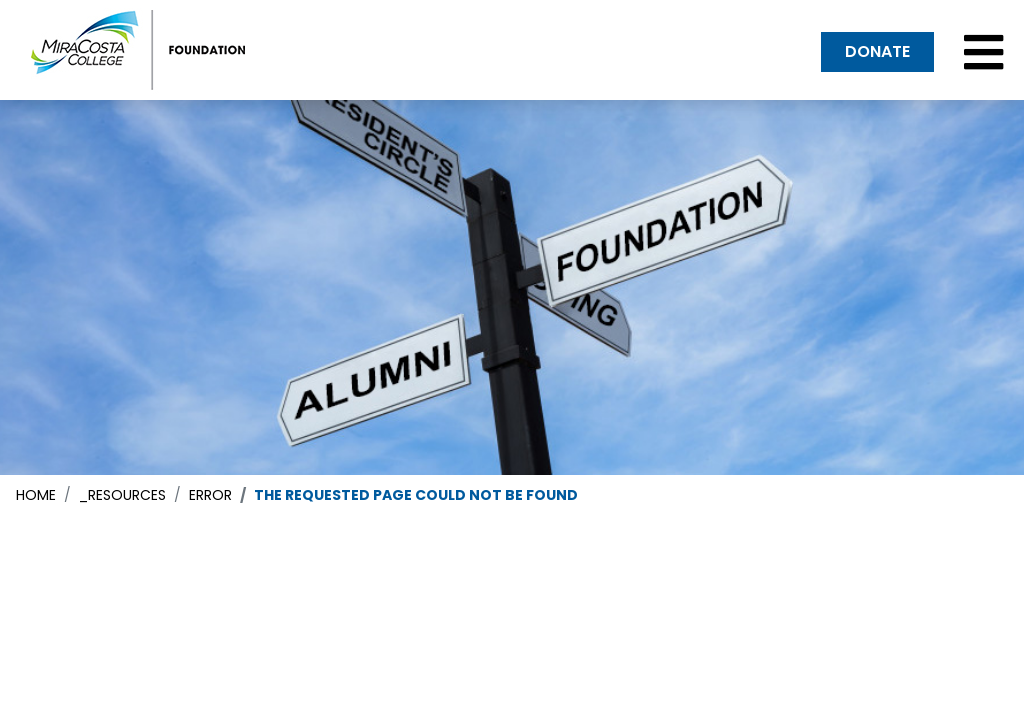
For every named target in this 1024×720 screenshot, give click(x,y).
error (210, 495)
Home (36, 495)
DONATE (877, 51)
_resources (122, 495)
